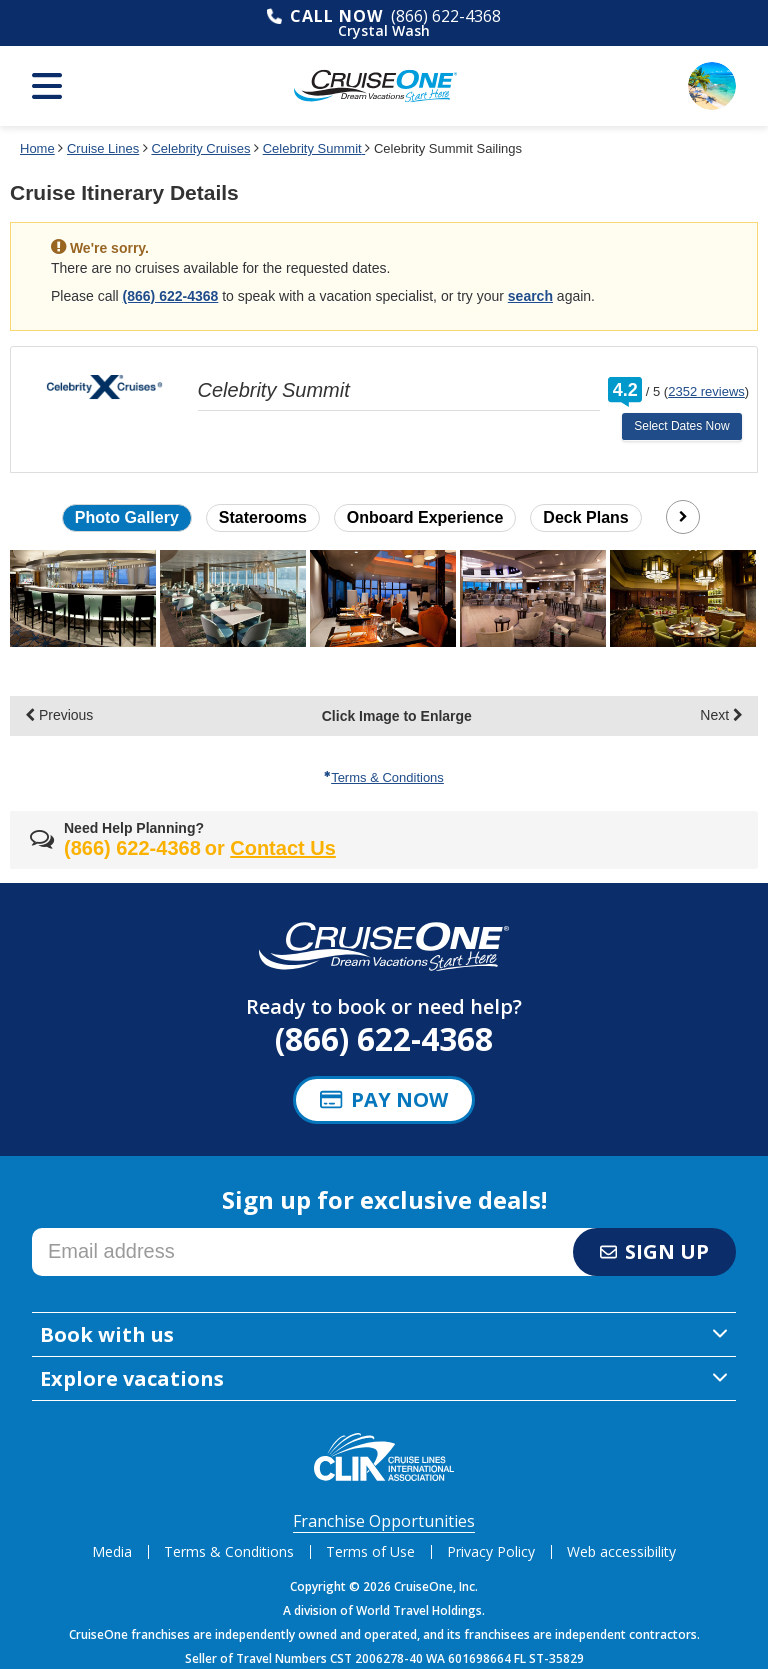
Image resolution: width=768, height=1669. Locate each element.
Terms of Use (370, 1551)
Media (112, 1551)
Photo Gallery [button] (127, 517)
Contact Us (283, 848)
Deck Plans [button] (585, 517)
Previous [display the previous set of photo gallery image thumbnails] (59, 715)
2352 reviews (706, 391)
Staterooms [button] (263, 517)
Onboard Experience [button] (425, 517)
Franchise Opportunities (384, 1521)
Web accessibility (621, 1551)
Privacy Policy (491, 1551)
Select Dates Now (681, 426)
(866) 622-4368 (446, 16)
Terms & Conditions (384, 777)
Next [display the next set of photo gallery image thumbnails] (721, 715)
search (530, 296)
